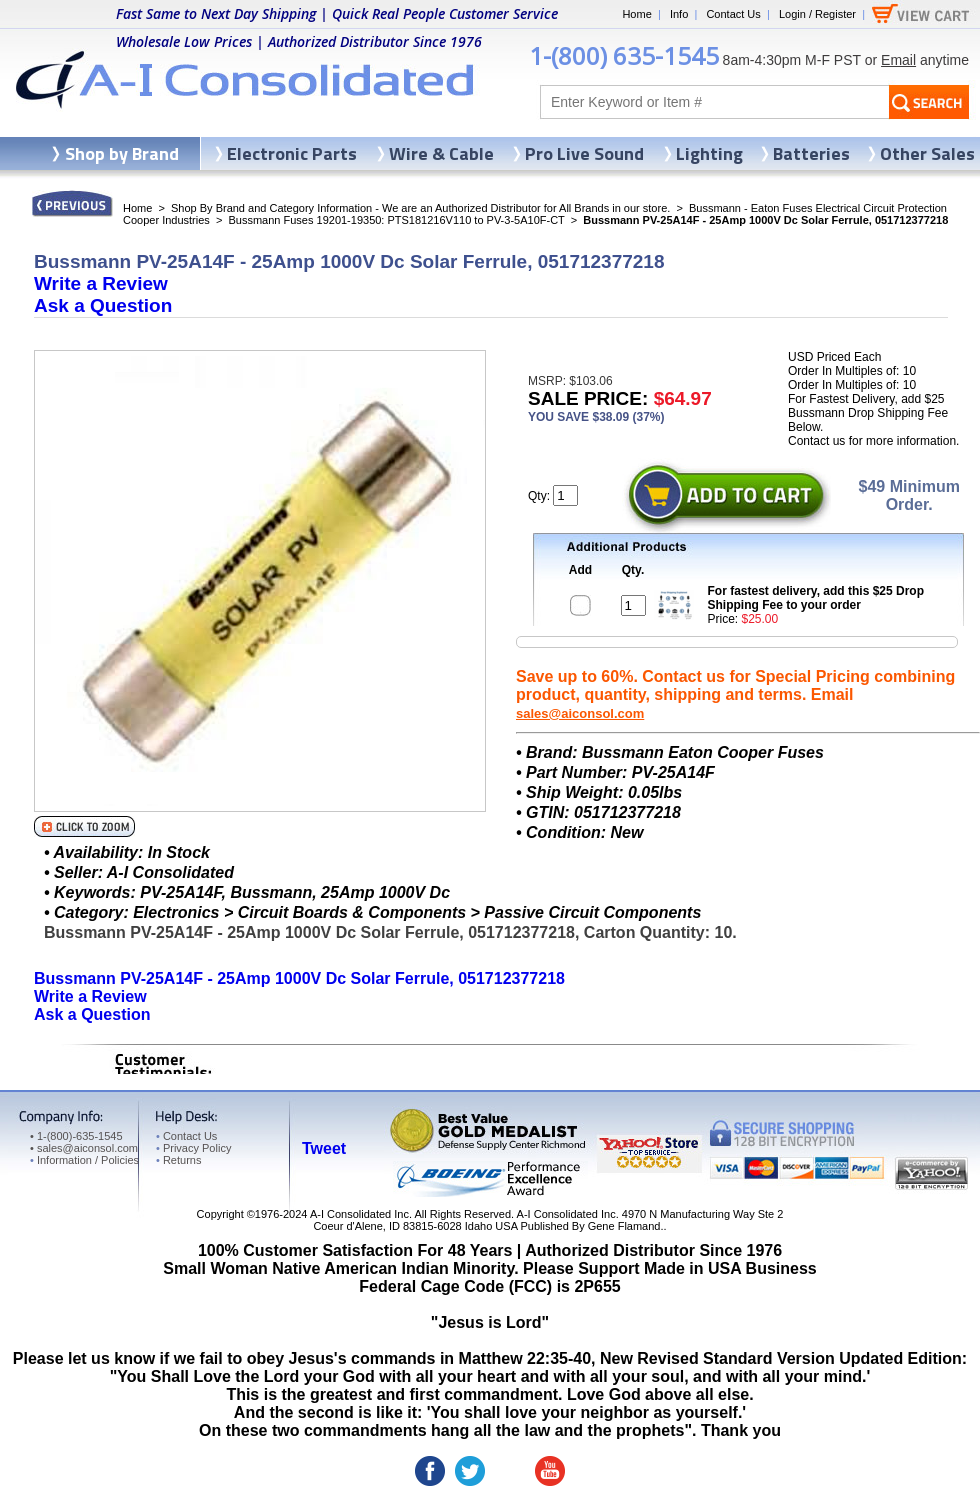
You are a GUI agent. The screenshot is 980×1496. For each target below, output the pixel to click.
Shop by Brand (122, 153)
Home (636, 14)
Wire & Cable (441, 153)
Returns (178, 1160)
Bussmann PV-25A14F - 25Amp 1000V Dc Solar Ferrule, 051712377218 (299, 978)
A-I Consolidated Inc (359, 1214)
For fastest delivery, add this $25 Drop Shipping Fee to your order (816, 598)
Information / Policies (84, 1160)
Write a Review (101, 283)
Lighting (709, 153)
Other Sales (927, 153)
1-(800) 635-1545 (624, 55)
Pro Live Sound (584, 153)
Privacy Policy (193, 1148)
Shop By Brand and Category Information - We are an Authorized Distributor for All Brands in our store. (420, 208)
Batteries (811, 153)
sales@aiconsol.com (580, 713)
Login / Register (817, 14)
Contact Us (733, 14)
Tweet (324, 1148)
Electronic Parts (292, 153)
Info (679, 14)
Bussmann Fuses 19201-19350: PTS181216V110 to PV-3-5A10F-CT (396, 220)
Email (898, 60)
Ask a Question (103, 305)
